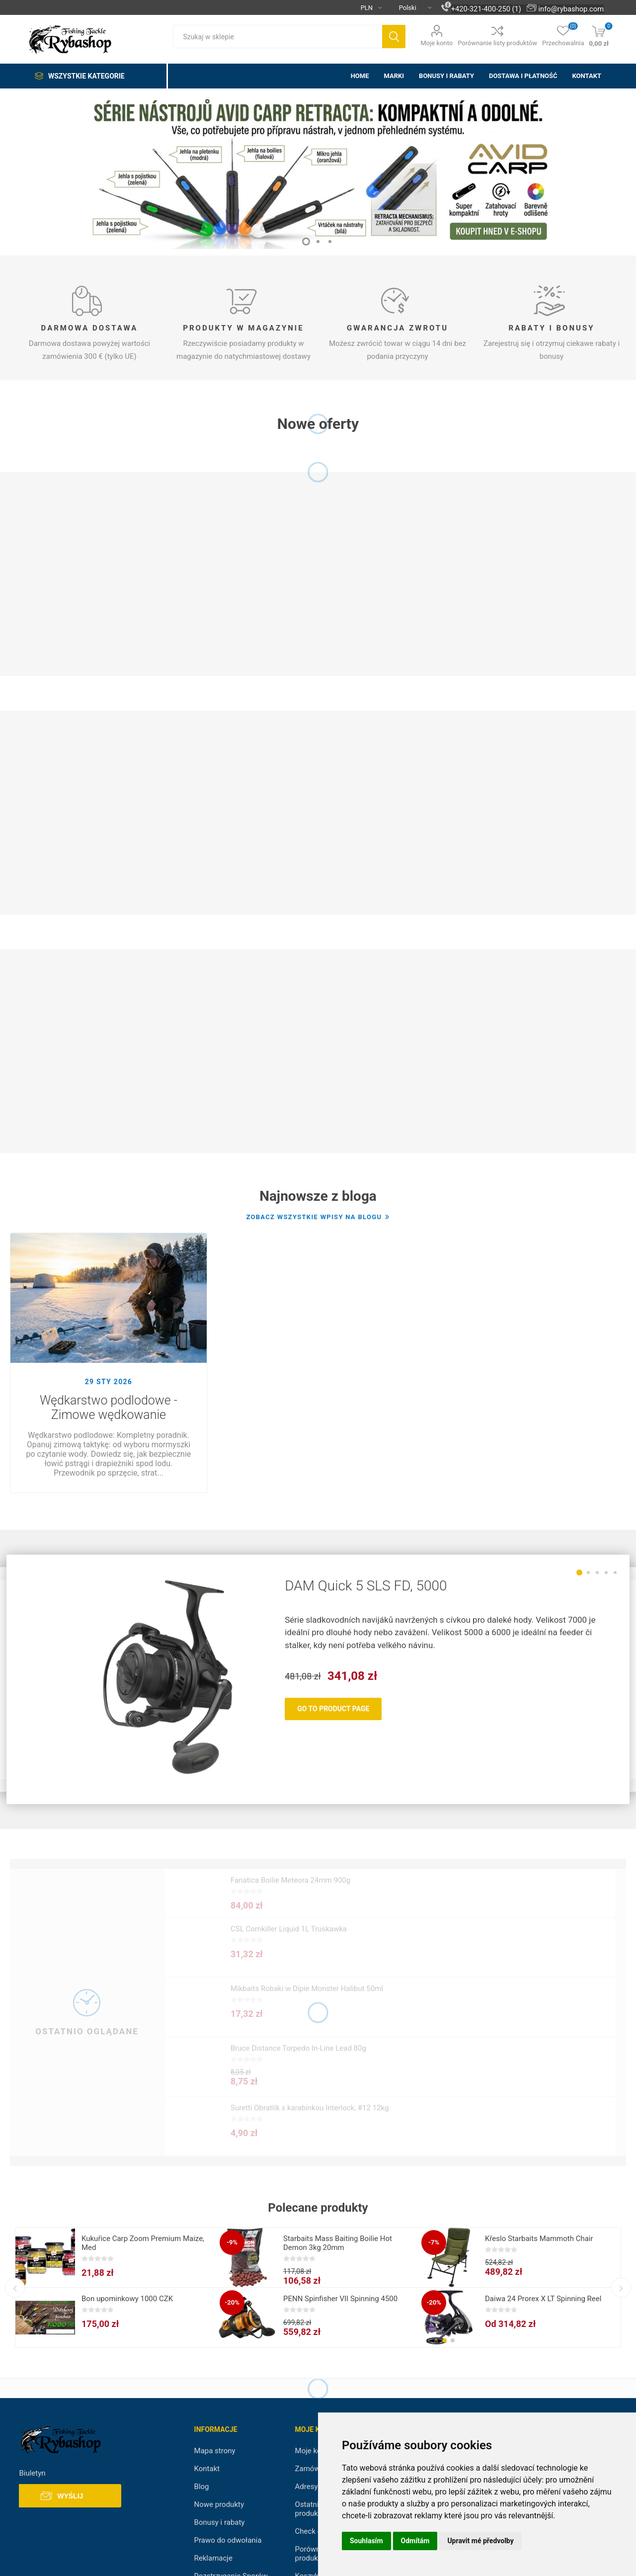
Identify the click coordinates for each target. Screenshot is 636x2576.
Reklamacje (213, 2558)
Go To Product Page (333, 1709)
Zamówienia (315, 2468)
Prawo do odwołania (228, 2540)
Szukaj (393, 36)
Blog (201, 2486)
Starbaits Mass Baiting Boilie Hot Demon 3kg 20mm (337, 2243)
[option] (318, 169)
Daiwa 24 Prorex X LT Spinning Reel (543, 2298)
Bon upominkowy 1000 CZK (127, 2298)
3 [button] (330, 242)
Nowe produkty (219, 2504)
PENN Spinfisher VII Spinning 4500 (340, 2298)
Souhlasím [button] (366, 2541)
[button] (445, 2340)
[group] (448, 2317)
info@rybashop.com (571, 8)
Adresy (306, 2486)
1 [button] (306, 242)
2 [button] (318, 242)
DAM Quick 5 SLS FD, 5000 (366, 1586)
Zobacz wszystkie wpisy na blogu (314, 1217)
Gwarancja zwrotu (397, 328)
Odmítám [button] (415, 2541)
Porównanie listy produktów (497, 43)
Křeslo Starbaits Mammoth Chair (539, 2238)
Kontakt (207, 2468)
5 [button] (615, 1573)
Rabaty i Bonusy (552, 328)
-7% (433, 2242)
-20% (232, 2302)
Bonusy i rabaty (219, 2522)
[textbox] (277, 36)
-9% (232, 2242)
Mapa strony (215, 2450)
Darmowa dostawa (89, 328)
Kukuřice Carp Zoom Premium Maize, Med (142, 2243)
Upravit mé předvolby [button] (480, 2541)
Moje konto (436, 43)
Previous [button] (15, 2288)
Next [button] (621, 2288)
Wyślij (70, 2496)
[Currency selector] (367, 7)
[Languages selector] (411, 7)
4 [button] (606, 1573)
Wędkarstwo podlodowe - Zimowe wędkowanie (108, 1407)
